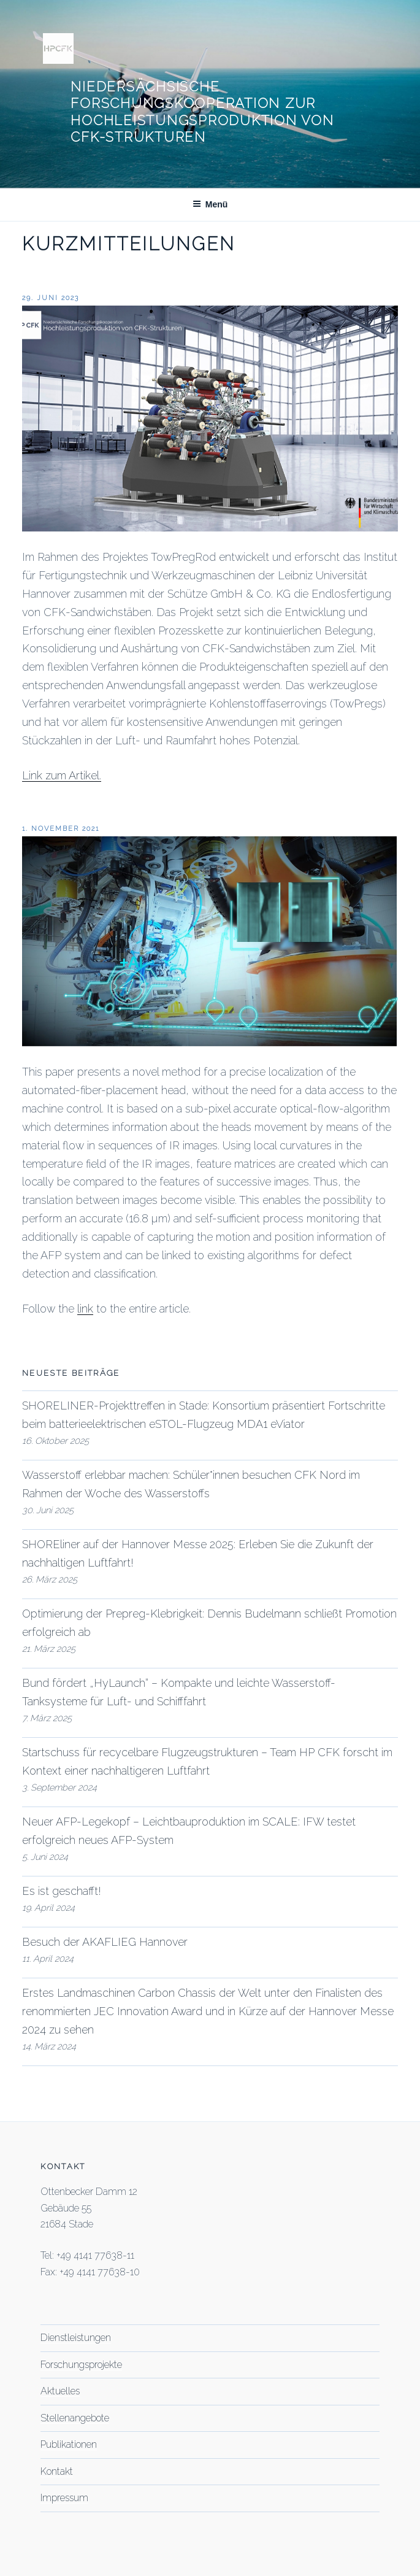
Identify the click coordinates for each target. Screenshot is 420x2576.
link (85, 1308)
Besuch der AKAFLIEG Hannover (105, 1941)
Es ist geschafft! (61, 1890)
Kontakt (56, 2471)
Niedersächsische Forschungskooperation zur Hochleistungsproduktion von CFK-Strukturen (202, 112)
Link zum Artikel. (61, 775)
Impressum (64, 2498)
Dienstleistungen (75, 2337)
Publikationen (68, 2444)
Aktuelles (60, 2391)
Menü (210, 204)
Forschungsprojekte (81, 2364)
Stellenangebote (74, 2418)
